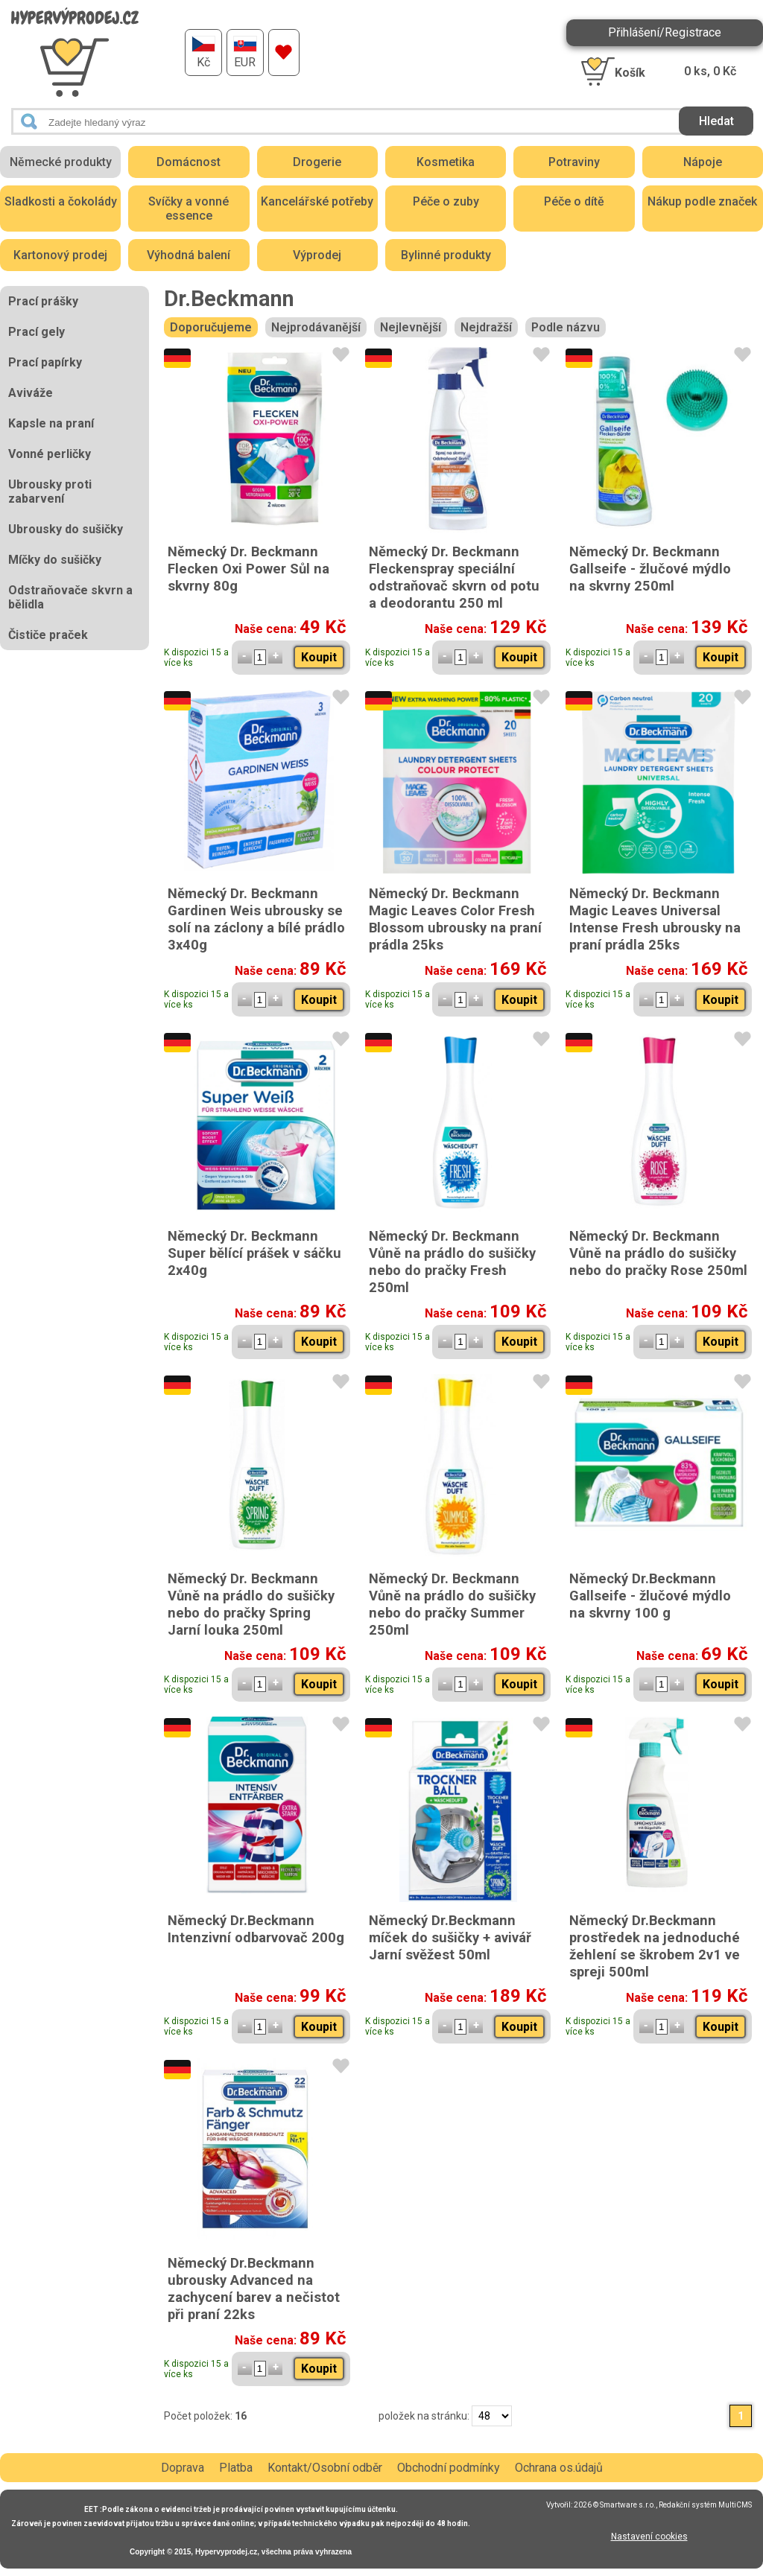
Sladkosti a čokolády (60, 201)
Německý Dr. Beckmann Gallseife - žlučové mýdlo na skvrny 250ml (650, 569)
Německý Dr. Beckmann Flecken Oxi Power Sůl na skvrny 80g (248, 569)
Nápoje (702, 162)
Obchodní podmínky (448, 2468)
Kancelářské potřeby (317, 201)
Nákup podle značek (702, 201)
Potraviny (574, 162)
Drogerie (317, 162)
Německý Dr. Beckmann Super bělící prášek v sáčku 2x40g (254, 1253)
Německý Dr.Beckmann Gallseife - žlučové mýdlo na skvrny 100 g (650, 1596)
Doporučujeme (211, 327)
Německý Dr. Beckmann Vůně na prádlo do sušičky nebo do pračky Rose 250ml (658, 1253)
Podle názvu (565, 327)
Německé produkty (61, 162)
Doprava (182, 2468)
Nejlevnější (410, 327)
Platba (236, 2468)
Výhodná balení (188, 255)
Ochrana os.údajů (559, 2468)
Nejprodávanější (316, 327)
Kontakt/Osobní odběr (324, 2468)
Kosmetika (446, 162)
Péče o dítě (574, 201)
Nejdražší (486, 327)
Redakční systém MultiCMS (705, 2505)
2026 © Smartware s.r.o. (615, 2505)
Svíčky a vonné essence (188, 208)
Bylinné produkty (446, 255)
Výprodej (317, 255)
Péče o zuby (446, 201)
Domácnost (188, 162)
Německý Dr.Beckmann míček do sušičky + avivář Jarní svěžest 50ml (450, 1937)
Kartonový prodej (60, 255)
